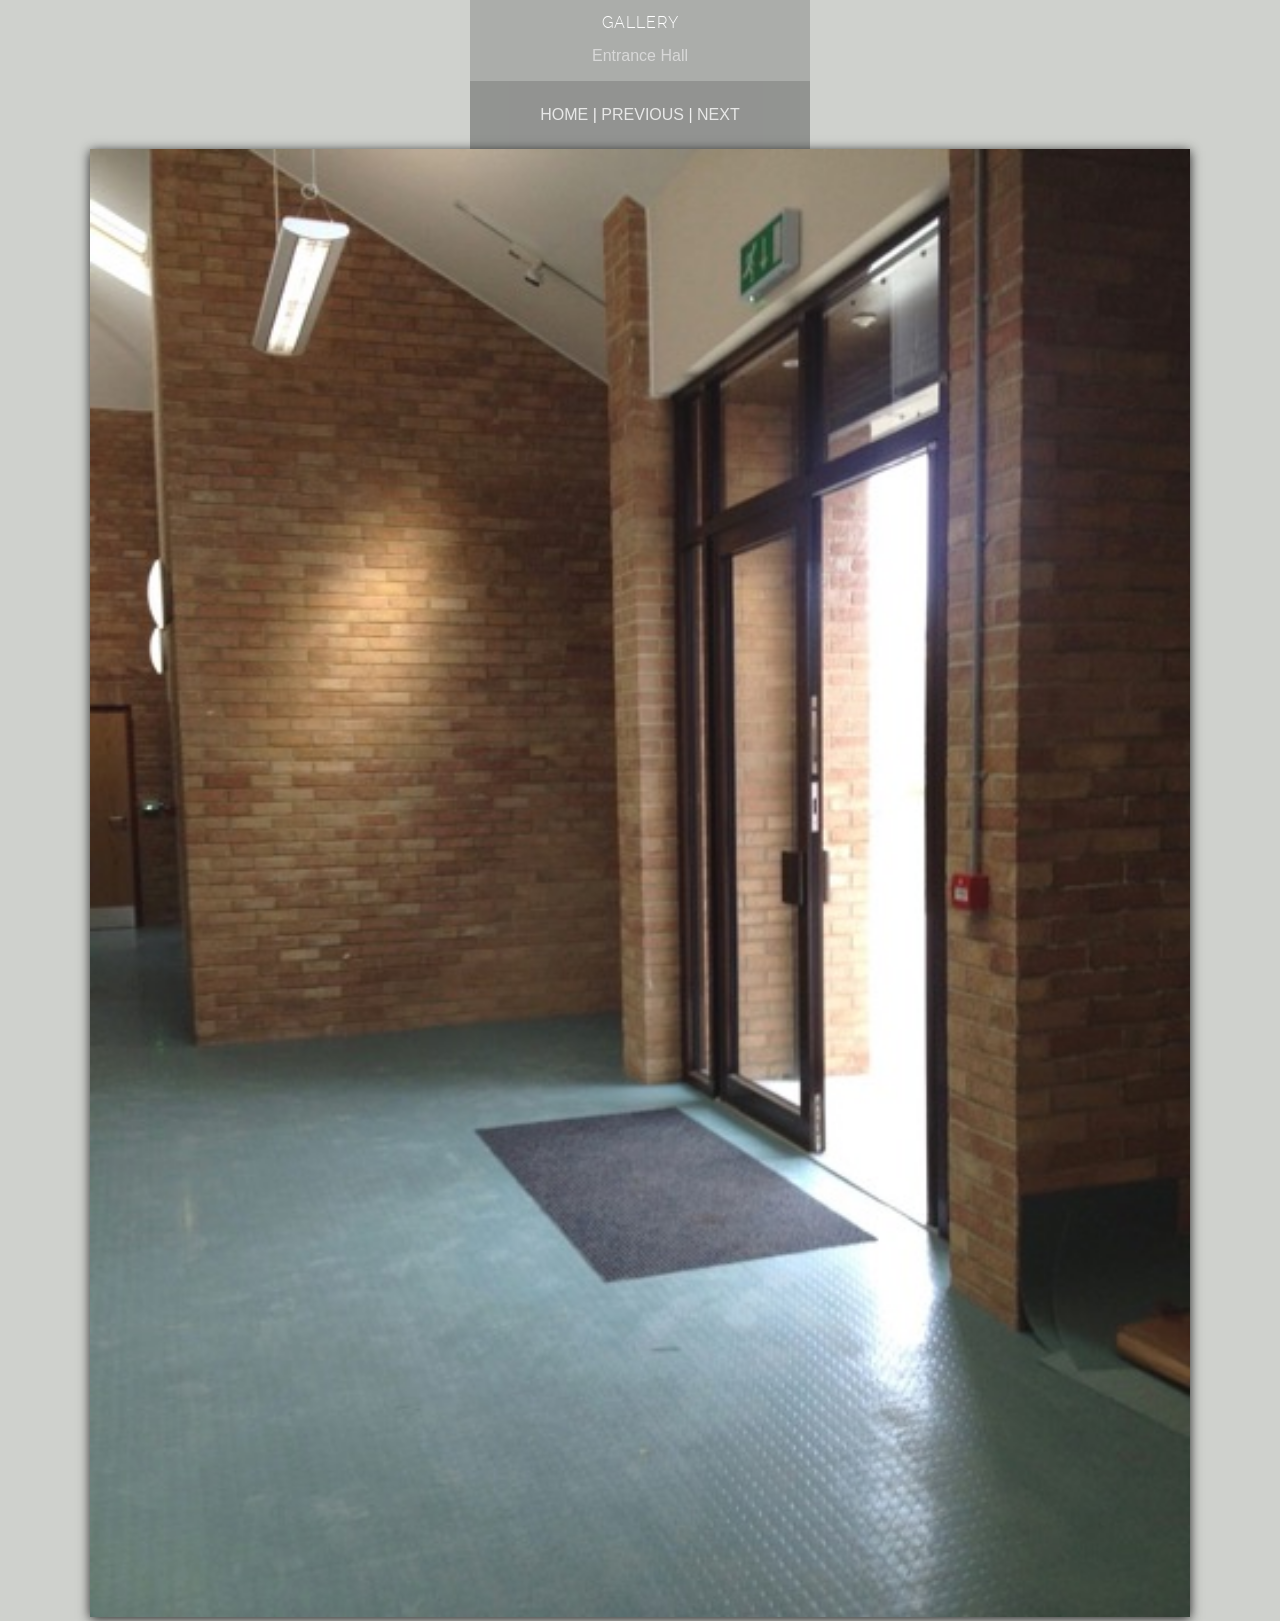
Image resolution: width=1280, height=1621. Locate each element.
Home (564, 114)
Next (718, 114)
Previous (642, 114)
